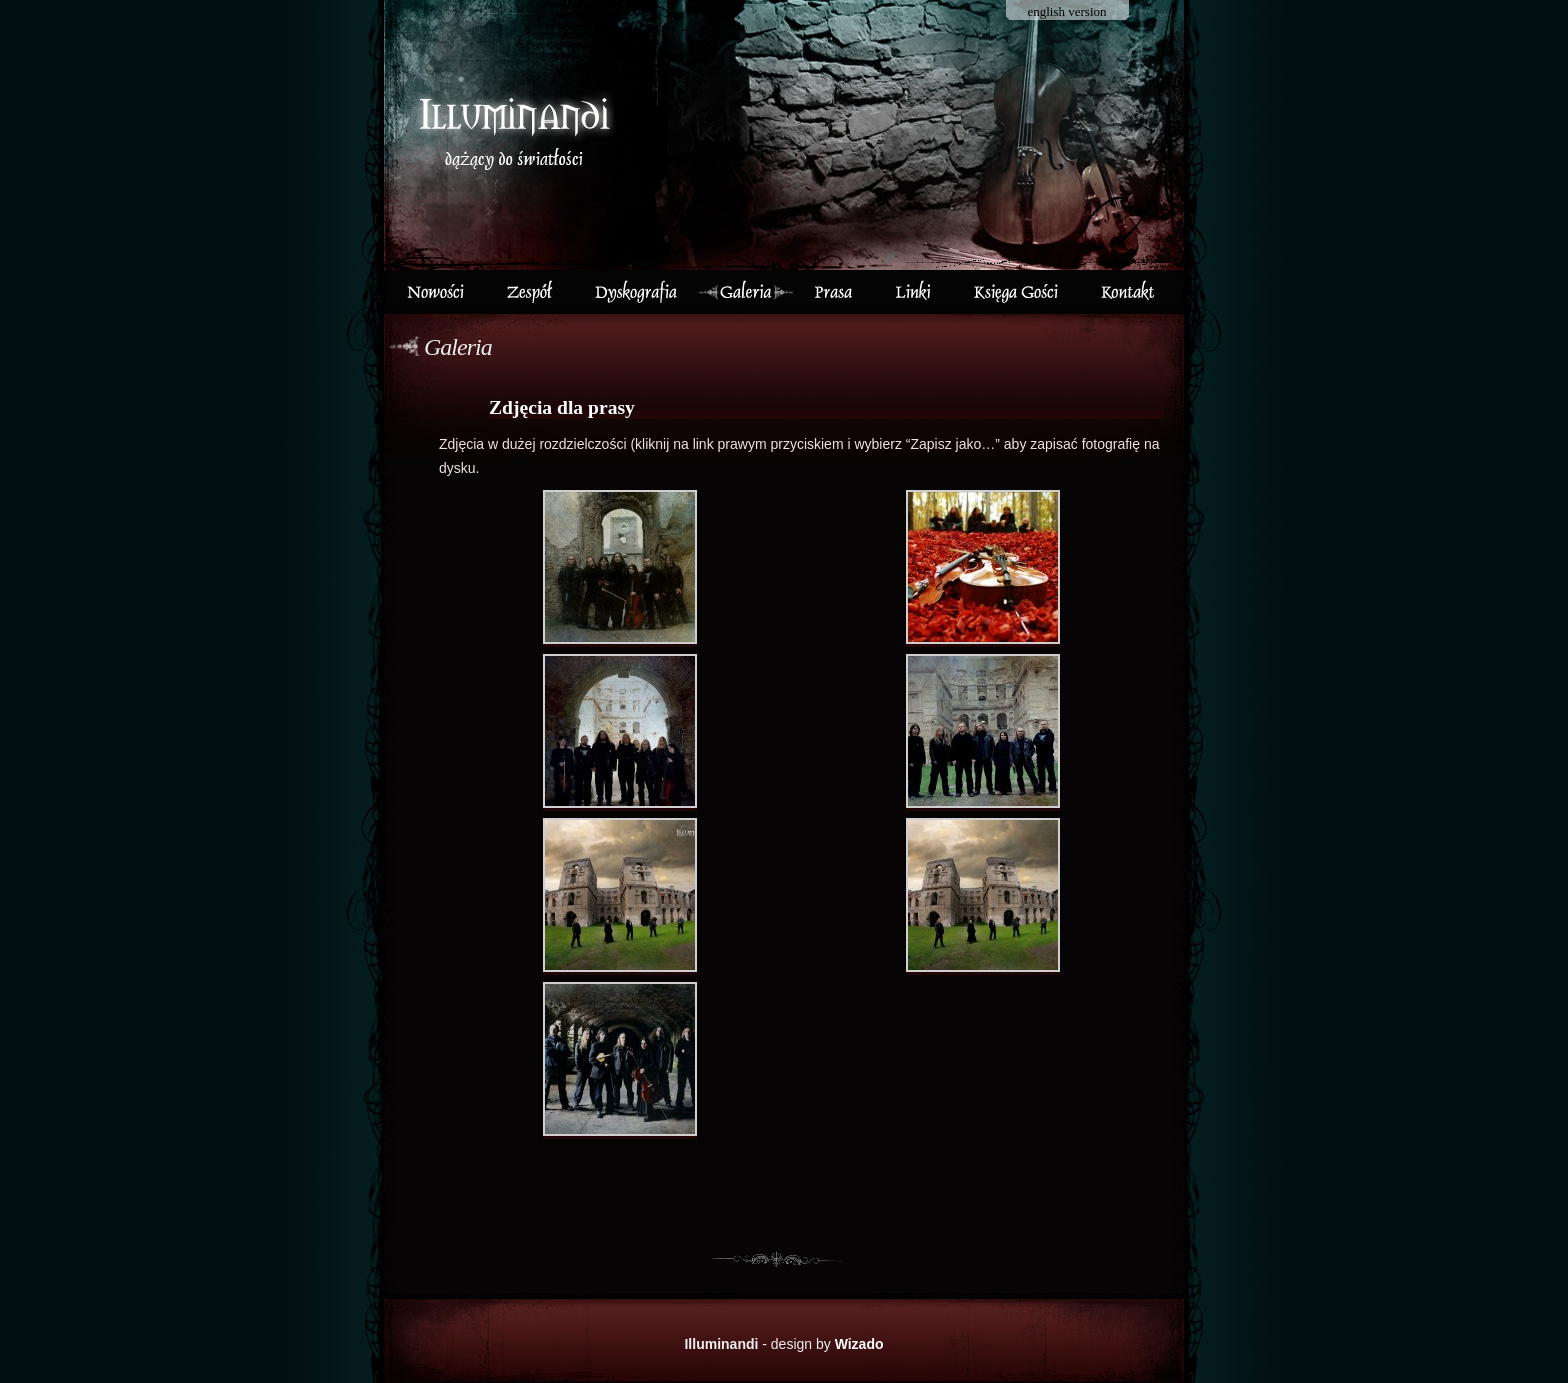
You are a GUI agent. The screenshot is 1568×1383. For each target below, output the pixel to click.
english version (1066, 11)
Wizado (859, 1344)
